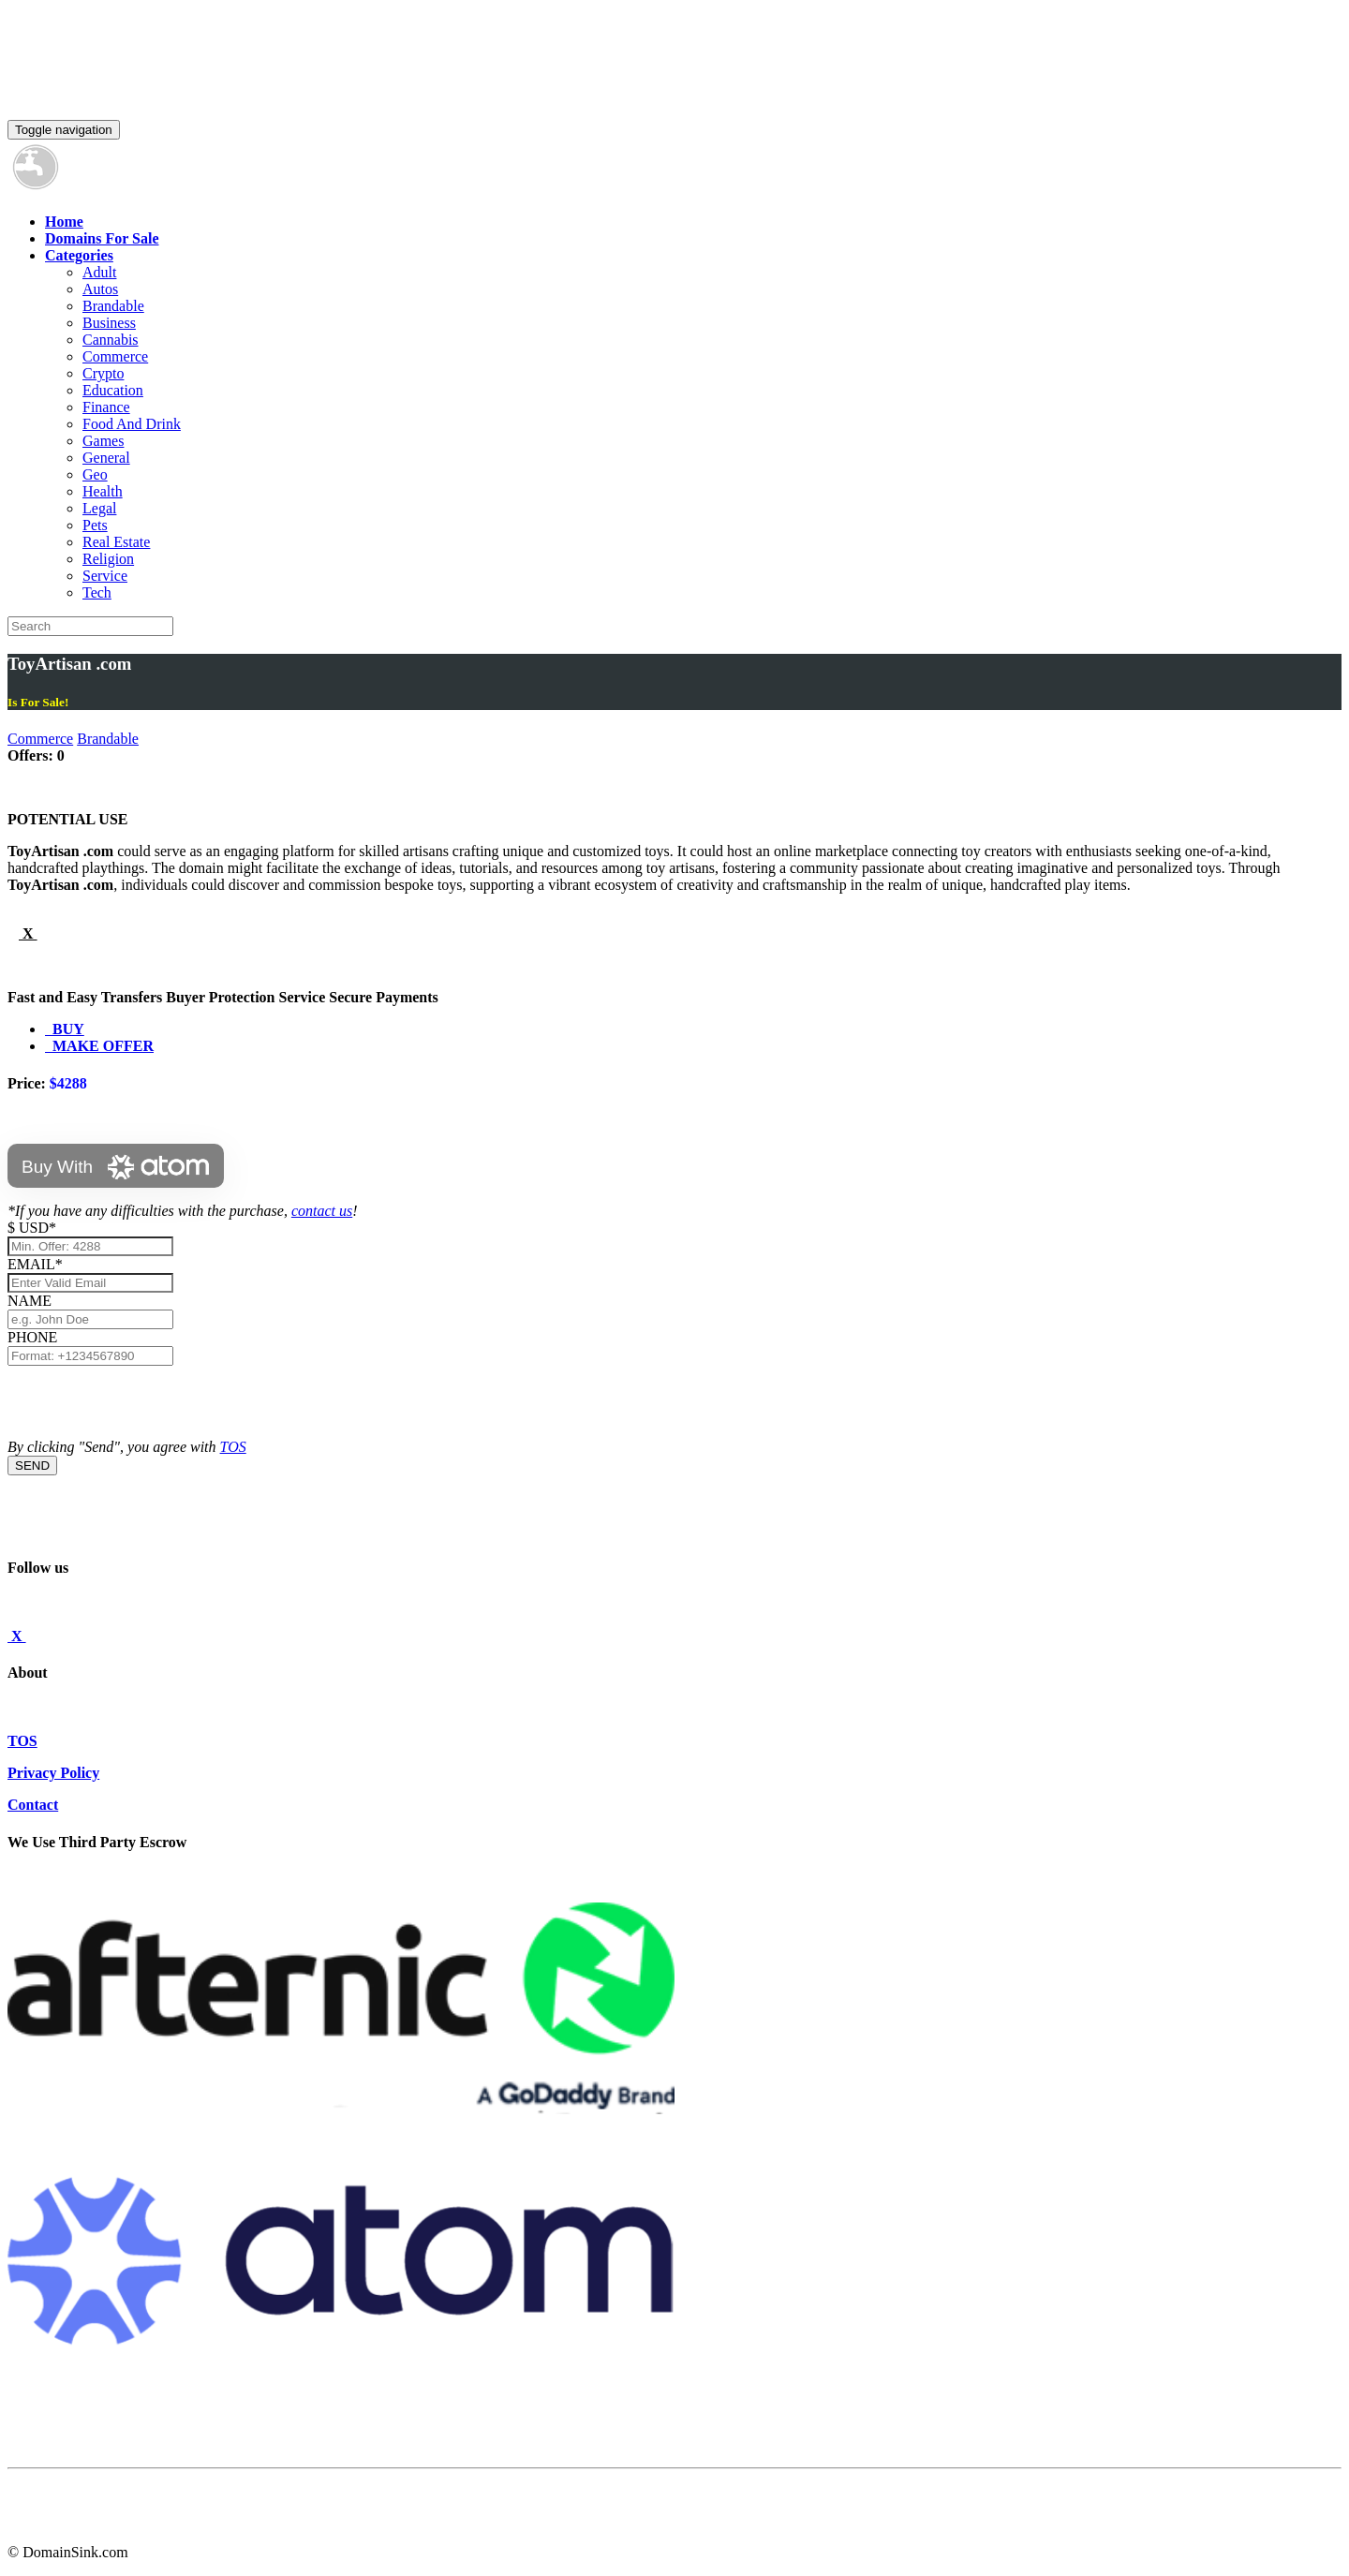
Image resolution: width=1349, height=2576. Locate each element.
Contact (32, 1805)
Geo (95, 474)
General (106, 458)
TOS (233, 1447)
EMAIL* (35, 1264)
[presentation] (149, 1402)
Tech (96, 592)
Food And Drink (131, 424)
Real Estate (116, 542)
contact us (321, 1211)
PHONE (32, 1337)
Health (102, 491)
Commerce (115, 356)
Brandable (113, 306)
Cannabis (110, 340)
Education (112, 390)
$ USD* (31, 1228)
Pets (95, 525)
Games (103, 441)
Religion (108, 559)
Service (104, 576)
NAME (33, 1301)
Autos (100, 289)
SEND (32, 1465)
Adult (99, 272)
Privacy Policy (53, 1773)
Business (109, 323)
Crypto (103, 373)
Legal (99, 508)
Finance (106, 407)
